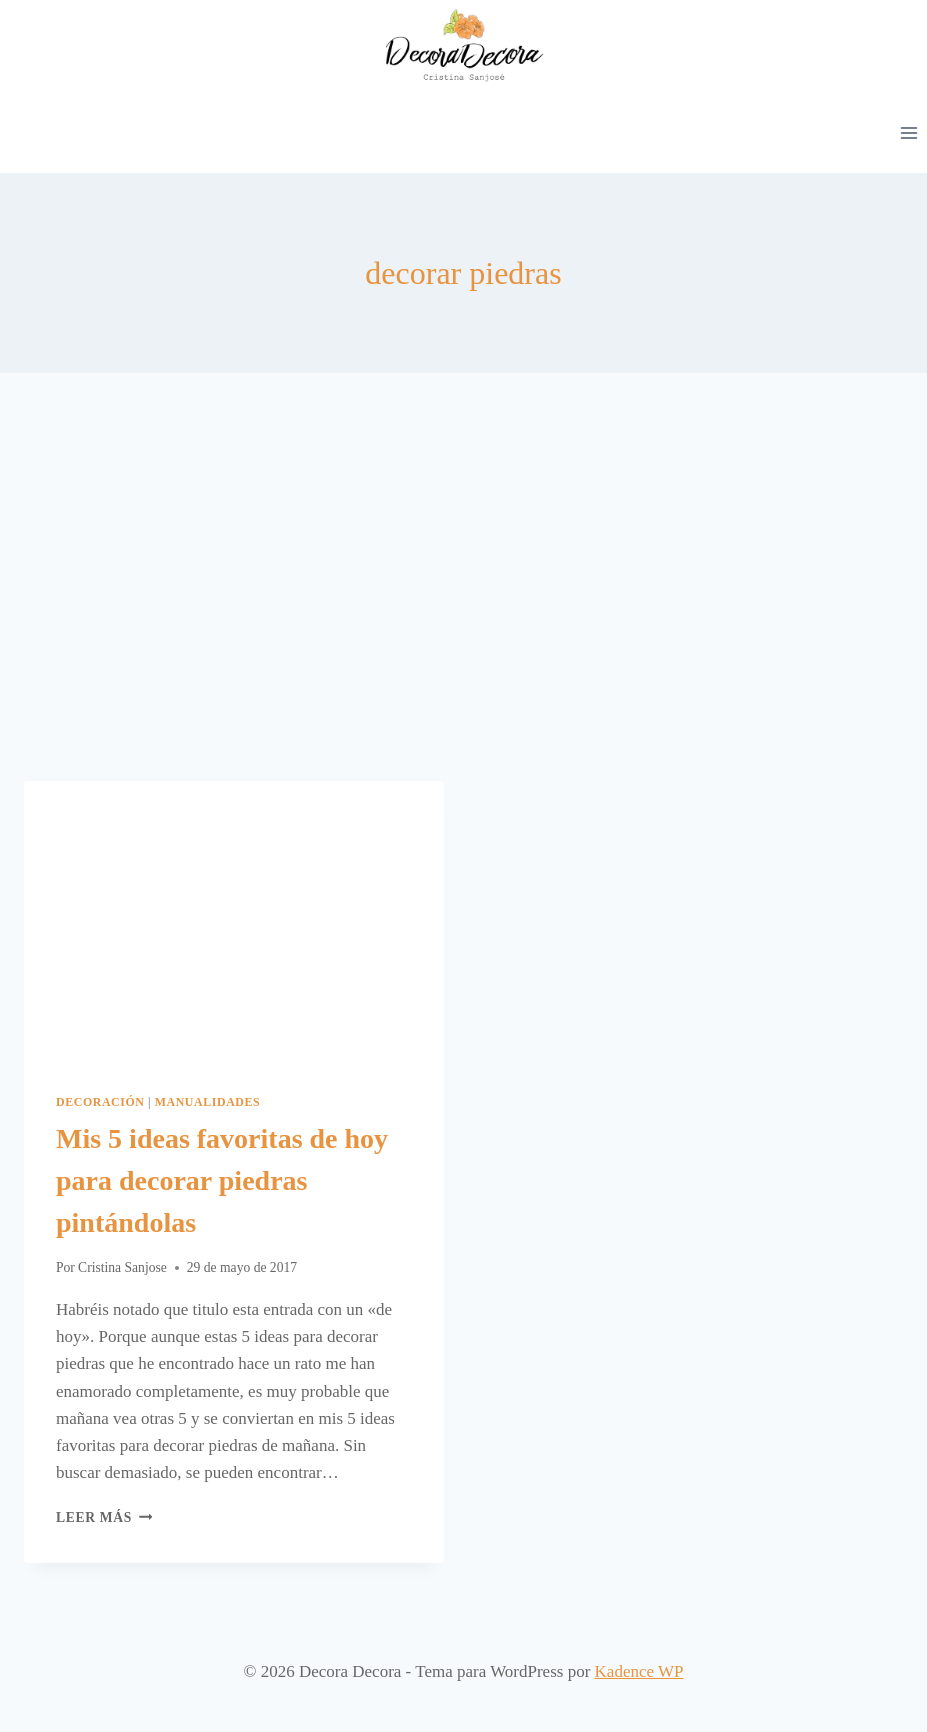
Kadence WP (639, 1671)
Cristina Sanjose (122, 1267)
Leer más (104, 1517)
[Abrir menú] (908, 132)
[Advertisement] (463, 593)
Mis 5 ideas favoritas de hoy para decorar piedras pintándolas (222, 1180)
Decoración (100, 1102)
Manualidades (208, 1102)
